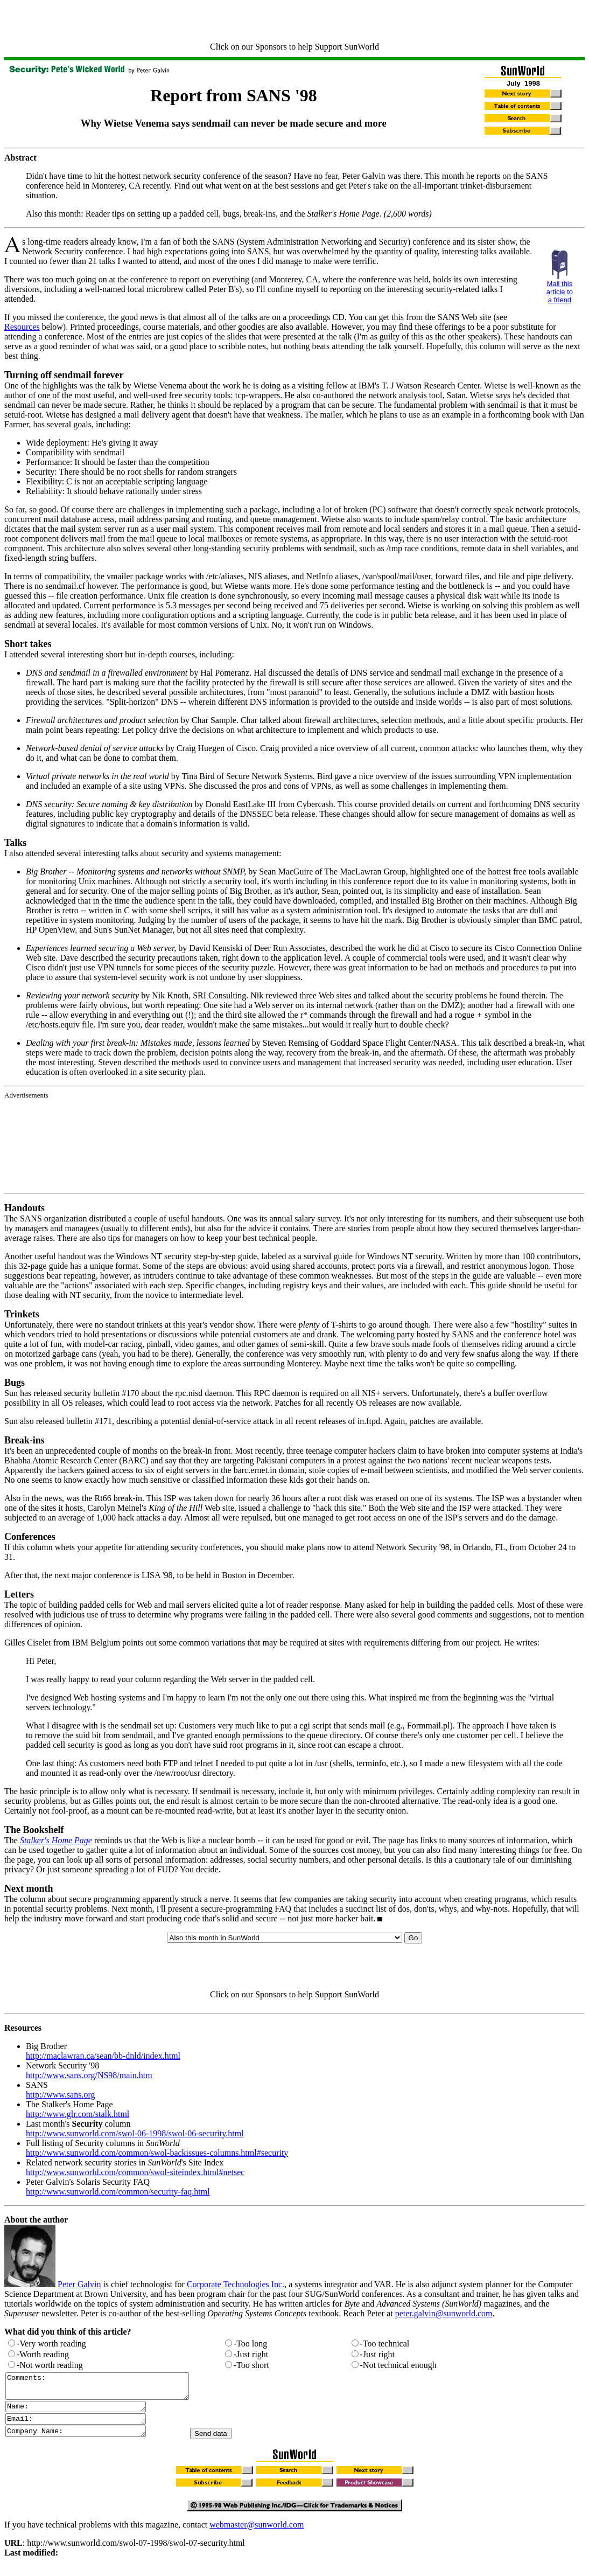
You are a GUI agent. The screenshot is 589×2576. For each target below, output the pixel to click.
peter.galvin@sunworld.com (444, 2313)
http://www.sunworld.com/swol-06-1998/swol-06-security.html (135, 2133)
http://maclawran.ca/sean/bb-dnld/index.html (103, 2055)
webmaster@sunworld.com (256, 2534)
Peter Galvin (79, 2284)
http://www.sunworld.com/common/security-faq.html (118, 2191)
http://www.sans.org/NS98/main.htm (89, 2075)
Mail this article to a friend (559, 292)
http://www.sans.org (60, 2094)
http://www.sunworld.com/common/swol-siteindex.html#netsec (135, 2172)
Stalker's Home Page (56, 1840)
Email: (83, 2426)
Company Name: (83, 2440)
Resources (22, 326)
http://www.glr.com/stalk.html (77, 2114)
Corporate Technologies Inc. (235, 2284)
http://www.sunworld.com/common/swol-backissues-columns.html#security (157, 2152)
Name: (83, 2412)
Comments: (108, 2388)
